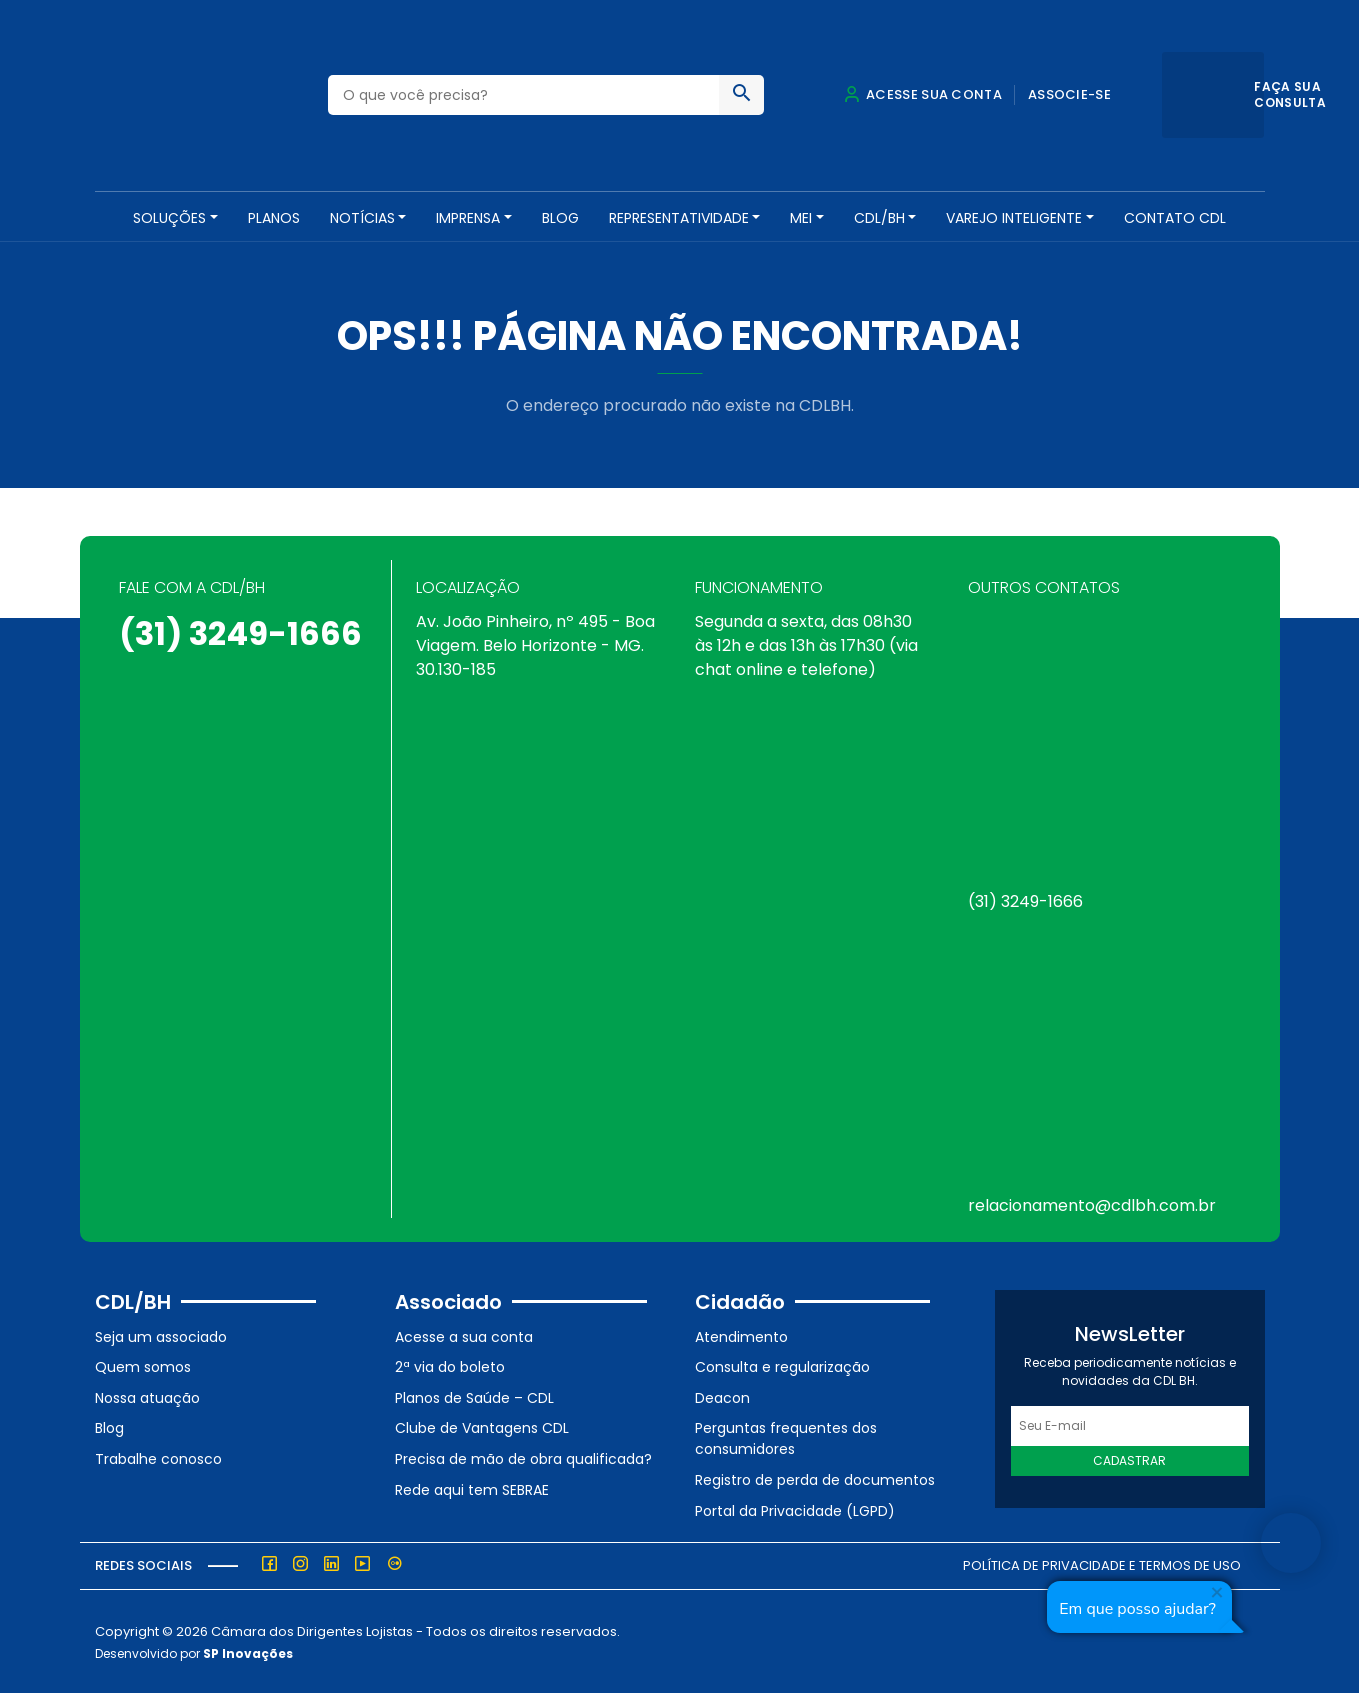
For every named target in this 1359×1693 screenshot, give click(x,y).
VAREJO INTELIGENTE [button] (1014, 218)
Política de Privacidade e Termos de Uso (1102, 1563)
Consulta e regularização (782, 1365)
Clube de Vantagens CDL (482, 1426)
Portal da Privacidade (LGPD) (795, 1508)
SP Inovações (248, 1651)
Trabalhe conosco (158, 1457)
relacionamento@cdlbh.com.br (1092, 1203)
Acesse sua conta (923, 94)
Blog (560, 218)
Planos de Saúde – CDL (474, 1396)
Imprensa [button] (468, 218)
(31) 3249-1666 (240, 631)
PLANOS (274, 218)
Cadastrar (1129, 1458)
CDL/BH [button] (879, 218)
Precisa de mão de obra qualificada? (523, 1457)
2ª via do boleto (450, 1365)
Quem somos (143, 1365)
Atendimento (741, 1334)
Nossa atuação (147, 1396)
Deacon (722, 1396)
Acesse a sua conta (464, 1334)
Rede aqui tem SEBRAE (472, 1487)
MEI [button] (801, 218)
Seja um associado (161, 1334)
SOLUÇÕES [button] (169, 218)
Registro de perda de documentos (815, 1478)
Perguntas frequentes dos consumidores (786, 1436)
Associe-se (1069, 94)
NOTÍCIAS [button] (362, 218)
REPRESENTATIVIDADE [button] (679, 218)
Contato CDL (1175, 218)
